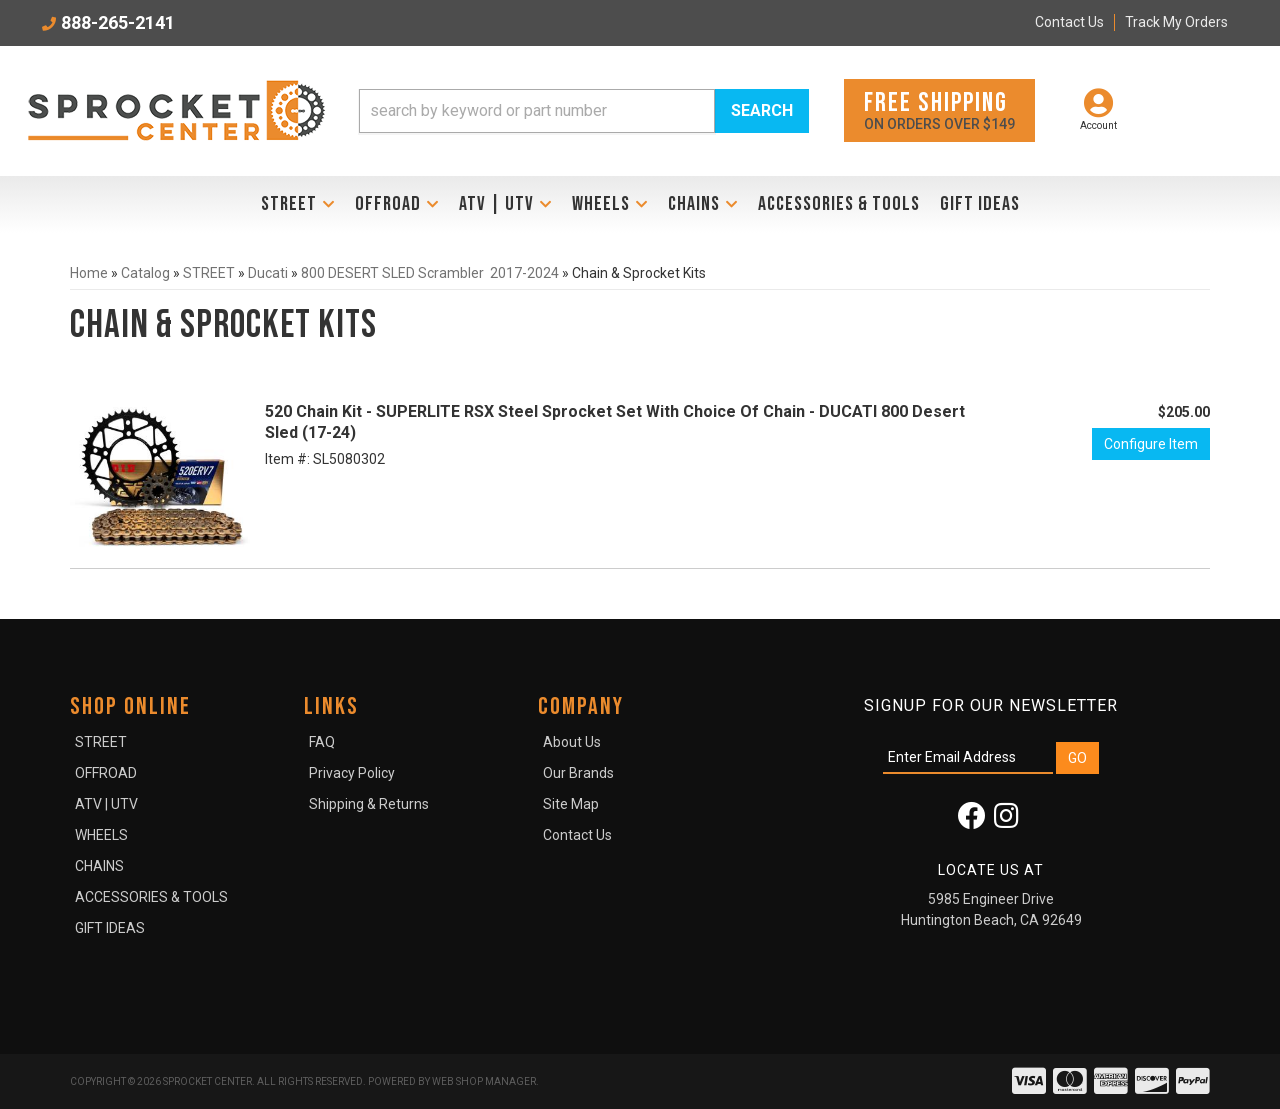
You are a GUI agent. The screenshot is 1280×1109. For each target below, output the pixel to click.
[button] (584, 111)
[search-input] (537, 111)
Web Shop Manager (484, 1081)
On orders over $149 (939, 109)
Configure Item (1151, 444)
